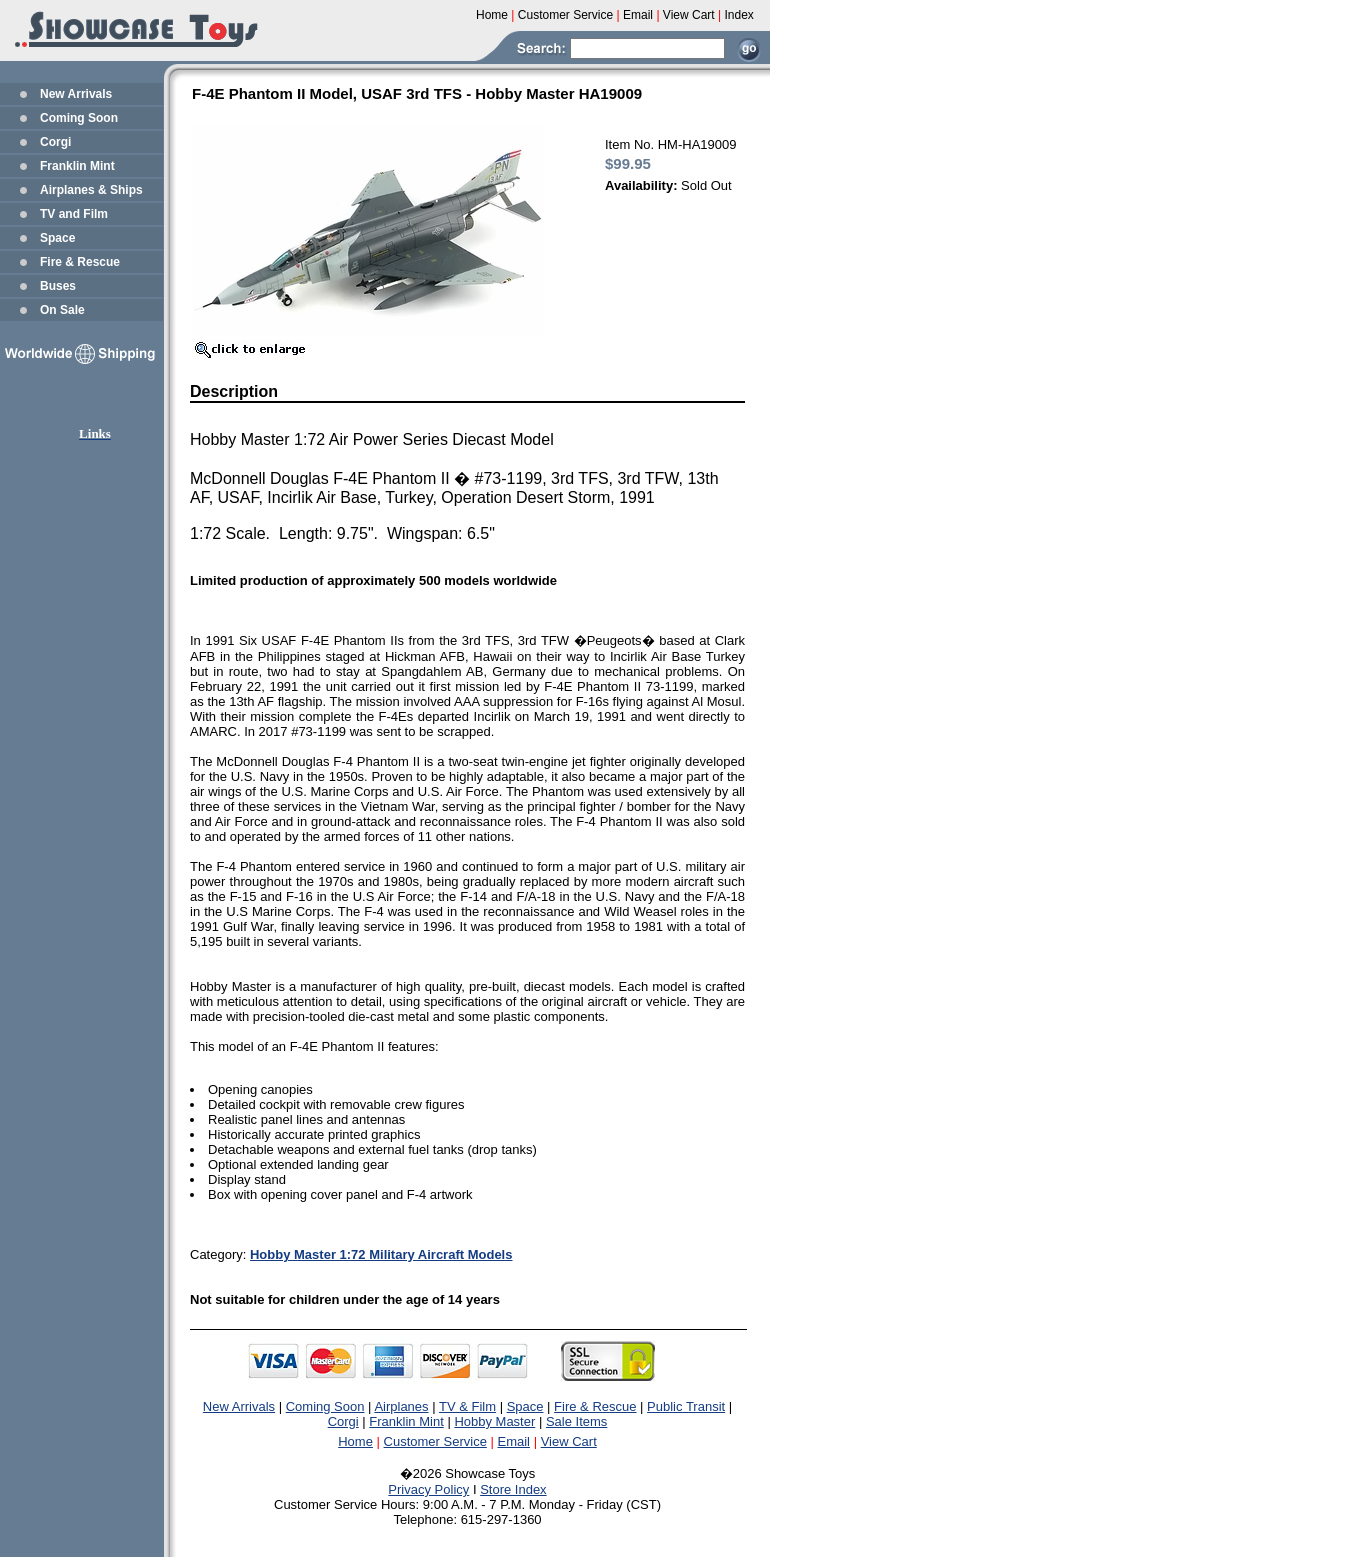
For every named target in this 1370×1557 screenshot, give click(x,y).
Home (355, 1441)
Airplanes (401, 1406)
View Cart (569, 1441)
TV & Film (467, 1406)
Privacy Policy (428, 1489)
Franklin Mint (77, 166)
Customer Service (435, 1441)
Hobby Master (494, 1421)
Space (57, 238)
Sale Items (576, 1421)
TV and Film (74, 214)
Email (514, 1441)
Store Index (513, 1489)
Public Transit (686, 1406)
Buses (58, 286)
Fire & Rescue (80, 262)
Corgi (55, 142)
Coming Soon (79, 118)
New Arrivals (76, 94)
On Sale (62, 310)
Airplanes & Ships (91, 190)
